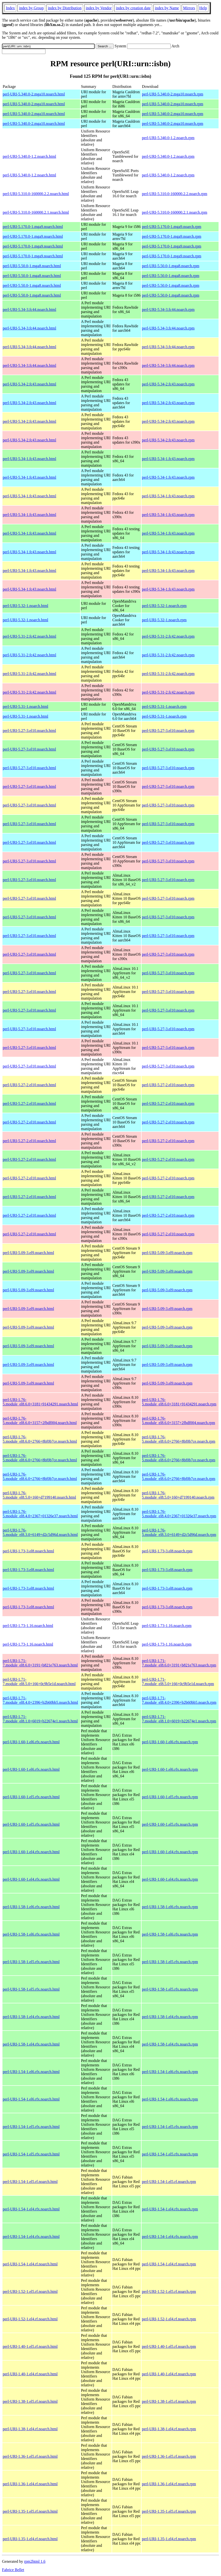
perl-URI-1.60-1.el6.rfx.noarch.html (31, 1742)
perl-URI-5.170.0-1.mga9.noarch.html (33, 227)
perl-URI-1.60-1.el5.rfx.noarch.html (31, 1797)
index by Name (167, 8)
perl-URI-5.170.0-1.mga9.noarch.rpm (171, 227)
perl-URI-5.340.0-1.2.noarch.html (29, 156)
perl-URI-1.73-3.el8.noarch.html (28, 1551)
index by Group (31, 8)
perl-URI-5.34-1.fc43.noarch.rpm (168, 459)
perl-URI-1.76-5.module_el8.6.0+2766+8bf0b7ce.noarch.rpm (178, 1439)
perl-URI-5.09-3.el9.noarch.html (28, 1253)
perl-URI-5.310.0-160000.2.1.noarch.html (36, 212)
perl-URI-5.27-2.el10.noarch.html (29, 1085)
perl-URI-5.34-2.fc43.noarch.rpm (168, 384)
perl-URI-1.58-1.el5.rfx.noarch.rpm (170, 1962)
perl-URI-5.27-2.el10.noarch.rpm (168, 1085)
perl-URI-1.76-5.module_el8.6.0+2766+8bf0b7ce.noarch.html (40, 1439)
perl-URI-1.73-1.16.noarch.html (28, 1626)
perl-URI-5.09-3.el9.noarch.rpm (167, 1253)
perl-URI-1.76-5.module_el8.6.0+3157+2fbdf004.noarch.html (40, 1420)
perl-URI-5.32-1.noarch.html (25, 606)
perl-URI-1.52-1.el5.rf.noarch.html (30, 2291)
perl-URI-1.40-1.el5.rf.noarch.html (30, 2346)
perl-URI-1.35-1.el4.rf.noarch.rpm (169, 2539)
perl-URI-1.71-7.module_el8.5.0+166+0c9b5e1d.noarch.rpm (178, 1681)
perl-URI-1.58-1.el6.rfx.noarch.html (31, 1907)
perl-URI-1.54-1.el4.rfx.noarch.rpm (170, 2209)
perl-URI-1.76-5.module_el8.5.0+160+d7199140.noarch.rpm (178, 1495)
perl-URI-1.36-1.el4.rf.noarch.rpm (169, 2484)
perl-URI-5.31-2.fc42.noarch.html (29, 636)
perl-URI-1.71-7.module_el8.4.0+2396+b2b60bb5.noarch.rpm (179, 1700)
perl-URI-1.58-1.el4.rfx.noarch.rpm (170, 2017)
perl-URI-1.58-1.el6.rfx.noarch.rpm (170, 1907)
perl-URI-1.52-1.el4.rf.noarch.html (30, 2319)
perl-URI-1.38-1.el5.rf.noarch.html (30, 2401)
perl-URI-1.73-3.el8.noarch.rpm (167, 1551)
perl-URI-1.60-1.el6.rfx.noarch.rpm (170, 1742)
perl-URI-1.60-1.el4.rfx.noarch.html (31, 1852)
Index (10, 8)
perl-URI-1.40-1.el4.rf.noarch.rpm (169, 2374)
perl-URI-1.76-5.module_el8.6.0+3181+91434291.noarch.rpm (179, 1402)
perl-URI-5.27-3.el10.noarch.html (29, 730)
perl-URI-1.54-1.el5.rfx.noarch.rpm (170, 2127)
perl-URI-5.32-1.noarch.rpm (164, 606)
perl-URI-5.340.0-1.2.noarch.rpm (168, 138)
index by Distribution (65, 8)
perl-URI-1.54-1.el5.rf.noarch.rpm (169, 2182)
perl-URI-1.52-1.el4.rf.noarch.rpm (169, 2319)
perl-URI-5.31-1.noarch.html (25, 706)
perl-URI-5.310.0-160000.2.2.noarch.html (36, 194)
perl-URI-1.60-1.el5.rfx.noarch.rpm (170, 1797)
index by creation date (133, 8)
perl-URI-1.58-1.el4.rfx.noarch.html (31, 2017)
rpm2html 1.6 (34, 2561)
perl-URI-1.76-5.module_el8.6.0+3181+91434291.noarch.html (40, 1402)
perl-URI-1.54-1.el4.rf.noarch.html (30, 2264)
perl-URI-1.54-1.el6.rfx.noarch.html (31, 2072)
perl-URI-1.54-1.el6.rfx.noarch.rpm (170, 2072)
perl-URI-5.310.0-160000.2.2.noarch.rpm (174, 194)
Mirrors (189, 8)
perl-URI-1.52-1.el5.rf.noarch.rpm (169, 2291)
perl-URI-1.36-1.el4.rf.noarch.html (30, 2484)
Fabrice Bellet (13, 2570)
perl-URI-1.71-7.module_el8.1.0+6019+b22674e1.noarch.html (40, 1719)
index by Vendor (99, 8)
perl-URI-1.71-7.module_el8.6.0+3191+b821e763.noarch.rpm (179, 1663)
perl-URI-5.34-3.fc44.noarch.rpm (168, 309)
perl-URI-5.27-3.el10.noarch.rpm (168, 730)
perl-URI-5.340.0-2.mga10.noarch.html (34, 94)
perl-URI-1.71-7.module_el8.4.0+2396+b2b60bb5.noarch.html (40, 1700)
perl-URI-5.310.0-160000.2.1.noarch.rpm (174, 212)
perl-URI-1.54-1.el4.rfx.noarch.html (31, 2209)
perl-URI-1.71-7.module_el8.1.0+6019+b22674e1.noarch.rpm (179, 1719)
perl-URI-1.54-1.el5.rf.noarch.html (30, 2182)
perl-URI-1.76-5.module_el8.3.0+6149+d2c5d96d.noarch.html (40, 1532)
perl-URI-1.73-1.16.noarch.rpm (167, 1626)
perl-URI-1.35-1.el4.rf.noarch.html (30, 2539)
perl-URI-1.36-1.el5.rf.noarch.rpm (169, 2456)
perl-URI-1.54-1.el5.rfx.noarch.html (31, 2127)
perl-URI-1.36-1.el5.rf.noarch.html (30, 2456)
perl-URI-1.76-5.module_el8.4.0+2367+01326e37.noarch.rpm (179, 1513)
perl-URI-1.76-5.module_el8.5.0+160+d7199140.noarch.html (39, 1495)
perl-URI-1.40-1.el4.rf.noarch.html (30, 2374)
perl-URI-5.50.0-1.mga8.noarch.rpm (170, 266)
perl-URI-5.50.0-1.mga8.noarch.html (32, 266)
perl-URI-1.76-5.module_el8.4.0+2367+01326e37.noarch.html (40, 1513)
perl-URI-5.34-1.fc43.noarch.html (29, 459)
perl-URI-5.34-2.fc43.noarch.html (29, 384)
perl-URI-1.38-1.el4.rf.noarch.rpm (169, 2429)
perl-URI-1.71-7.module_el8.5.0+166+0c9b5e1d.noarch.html (39, 1681)
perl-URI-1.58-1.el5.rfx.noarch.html (31, 1962)
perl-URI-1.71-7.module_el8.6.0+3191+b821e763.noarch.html (40, 1663)
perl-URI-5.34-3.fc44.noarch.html (29, 309)
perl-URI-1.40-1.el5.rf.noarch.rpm (169, 2346)
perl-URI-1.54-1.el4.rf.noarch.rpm (169, 2264)
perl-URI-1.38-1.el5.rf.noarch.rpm (169, 2401)
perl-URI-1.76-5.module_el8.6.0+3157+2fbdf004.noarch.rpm (178, 1420)
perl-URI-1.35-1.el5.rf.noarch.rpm (169, 2511)
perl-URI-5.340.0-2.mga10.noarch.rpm (172, 94)
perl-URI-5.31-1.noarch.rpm (164, 706)
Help (203, 8)
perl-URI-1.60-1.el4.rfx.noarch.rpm (170, 1852)
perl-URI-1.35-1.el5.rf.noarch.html (30, 2511)
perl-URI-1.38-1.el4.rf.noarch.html (30, 2429)
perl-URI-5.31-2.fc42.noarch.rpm (168, 636)
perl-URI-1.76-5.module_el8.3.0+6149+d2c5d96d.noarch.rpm (179, 1532)
